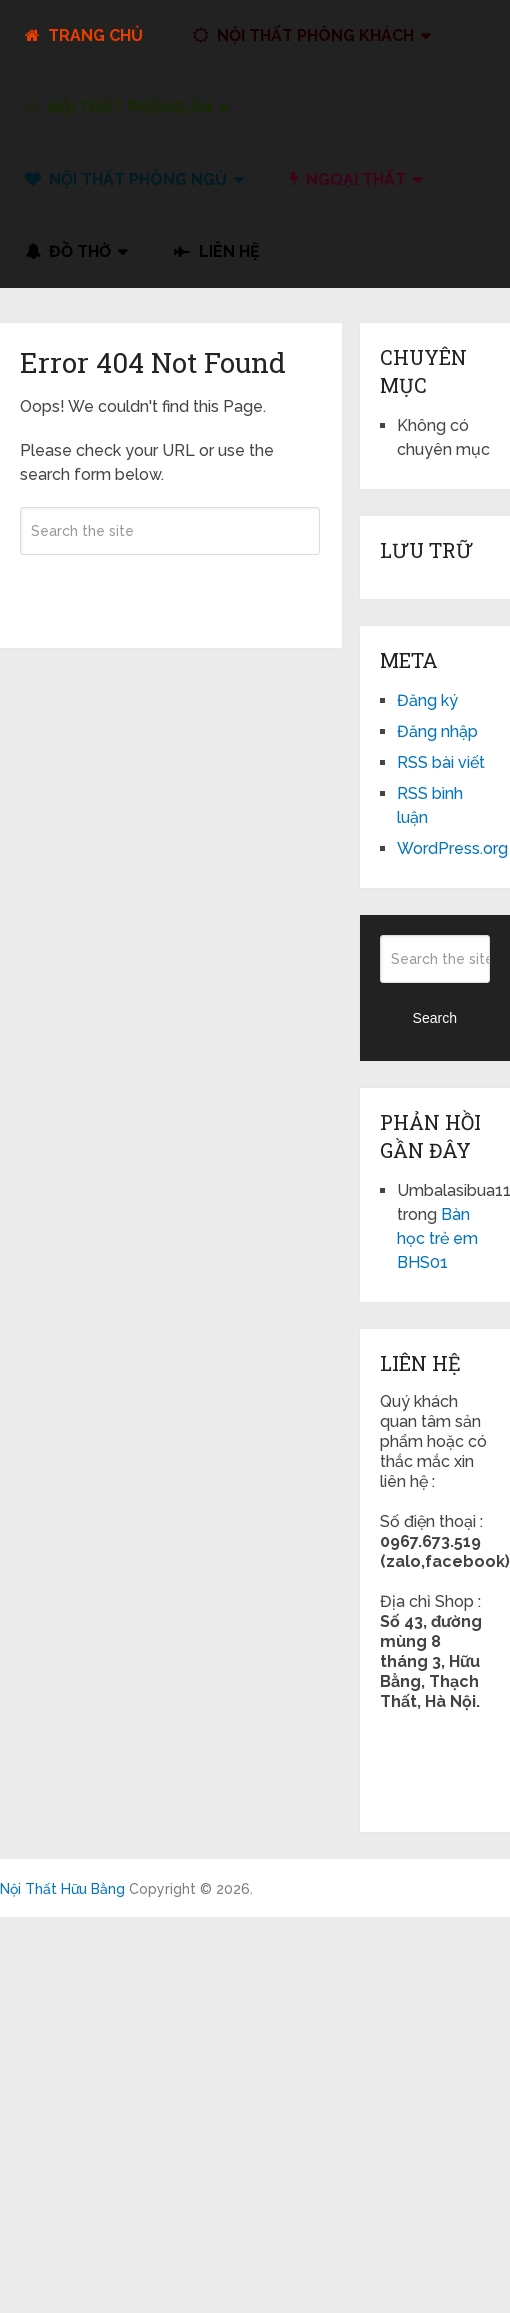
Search (170, 589)
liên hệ (217, 251)
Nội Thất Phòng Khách (303, 35)
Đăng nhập (437, 731)
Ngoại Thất (348, 179)
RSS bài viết (441, 762)
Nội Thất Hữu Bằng (62, 1889)
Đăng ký (427, 700)
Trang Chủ (84, 35)
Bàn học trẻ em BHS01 (437, 1238)
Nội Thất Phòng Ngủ (126, 179)
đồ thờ (68, 251)
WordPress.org (452, 848)
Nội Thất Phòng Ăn (118, 107)
